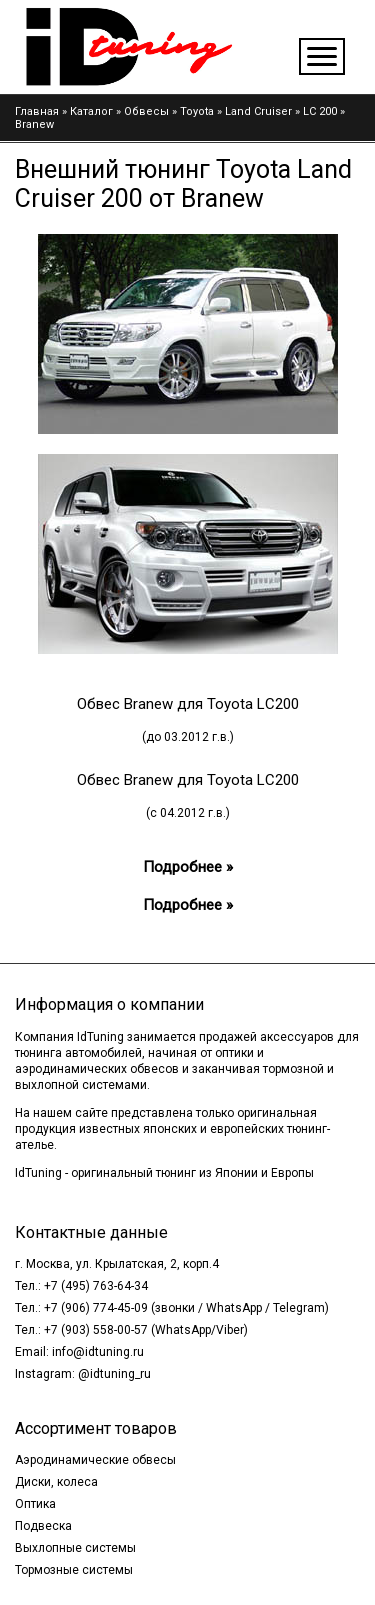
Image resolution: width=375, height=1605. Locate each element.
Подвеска (43, 1526)
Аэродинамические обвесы (95, 1460)
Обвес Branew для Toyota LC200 (188, 704)
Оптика (35, 1504)
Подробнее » (188, 867)
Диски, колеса (56, 1482)
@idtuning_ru (114, 1374)
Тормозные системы (74, 1570)
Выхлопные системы (75, 1548)
